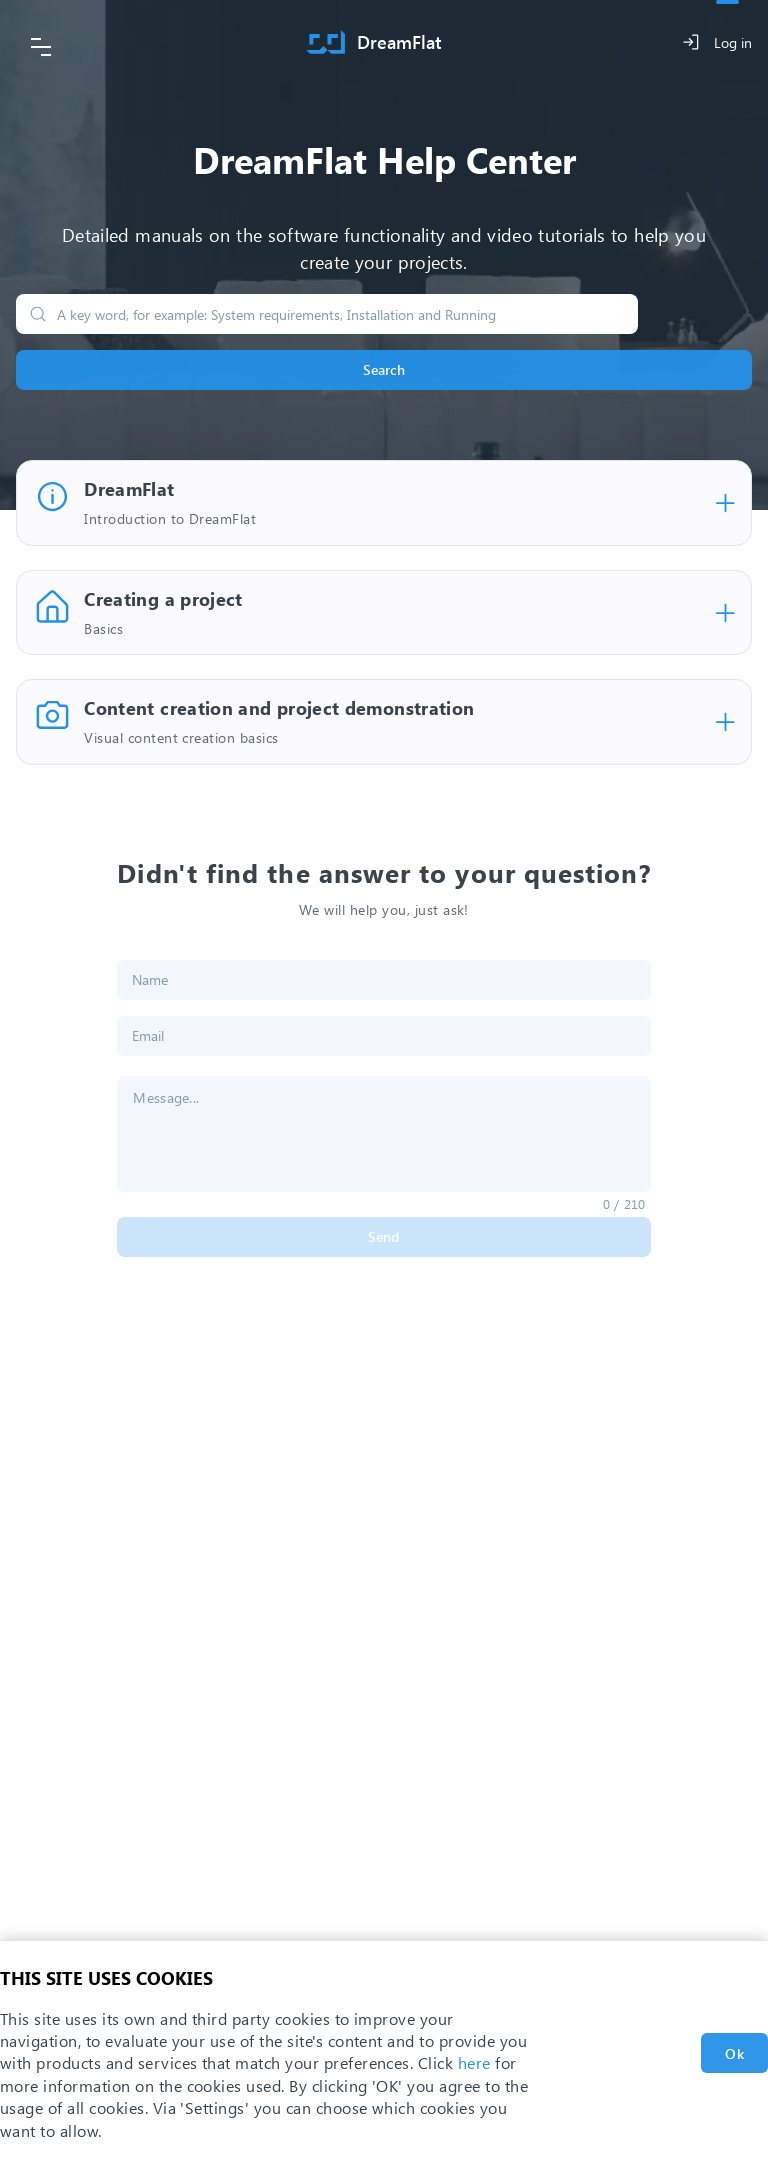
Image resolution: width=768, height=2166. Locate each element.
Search (384, 369)
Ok (734, 2053)
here (474, 2062)
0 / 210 (624, 1203)
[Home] (374, 42)
